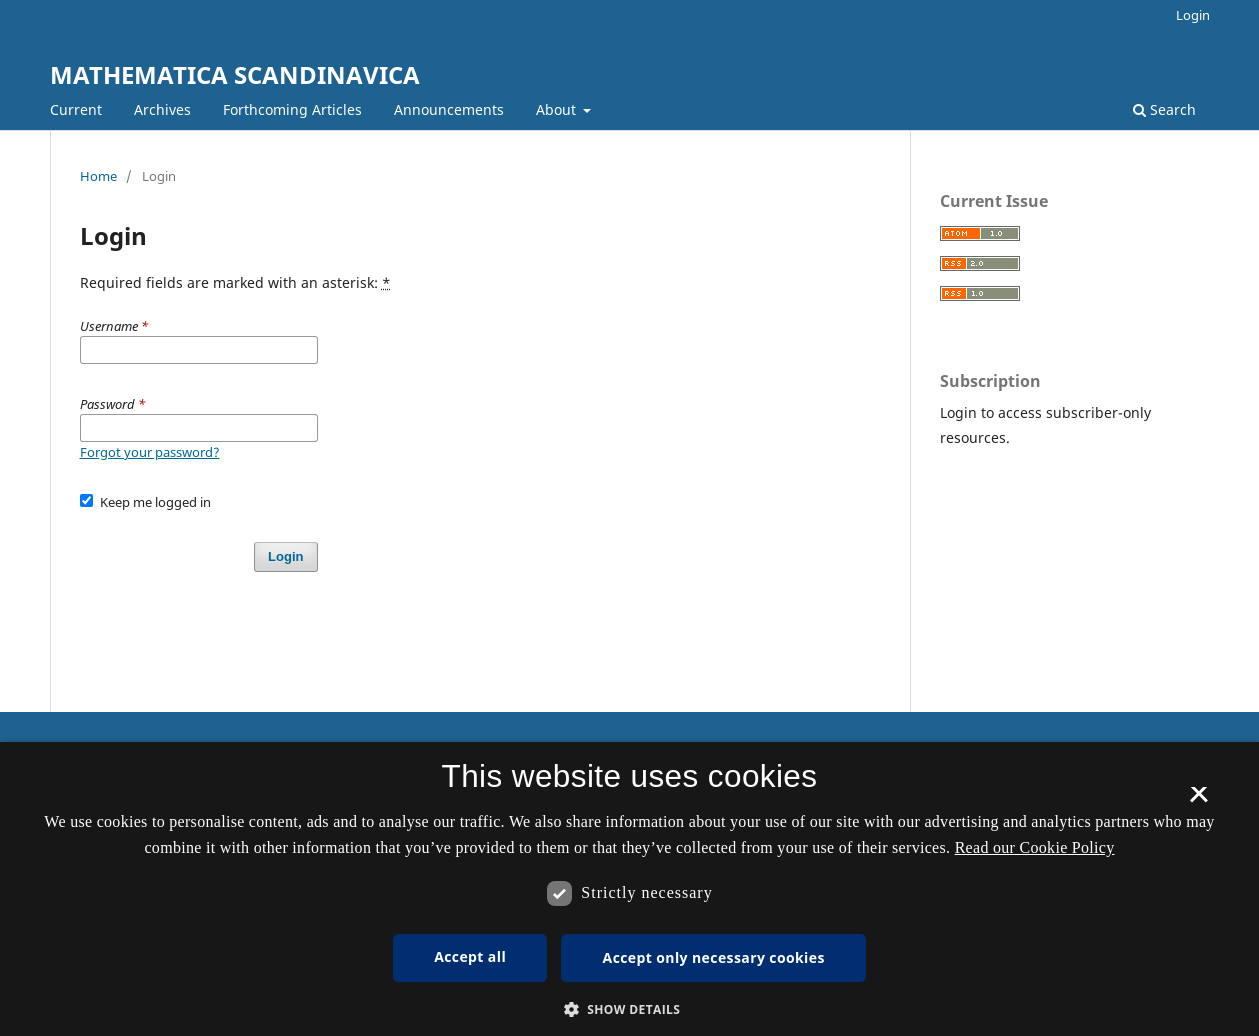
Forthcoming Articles (292, 109)
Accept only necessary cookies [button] (714, 957)
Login (1193, 15)
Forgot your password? (150, 452)
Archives (162, 109)
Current (76, 109)
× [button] (1198, 801)
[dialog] (629, 889)
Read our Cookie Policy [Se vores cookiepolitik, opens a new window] (1035, 847)
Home (98, 176)
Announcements (449, 109)
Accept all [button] (470, 956)
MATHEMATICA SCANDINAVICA (235, 74)
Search (1164, 109)
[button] (630, 1009)
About (558, 109)
